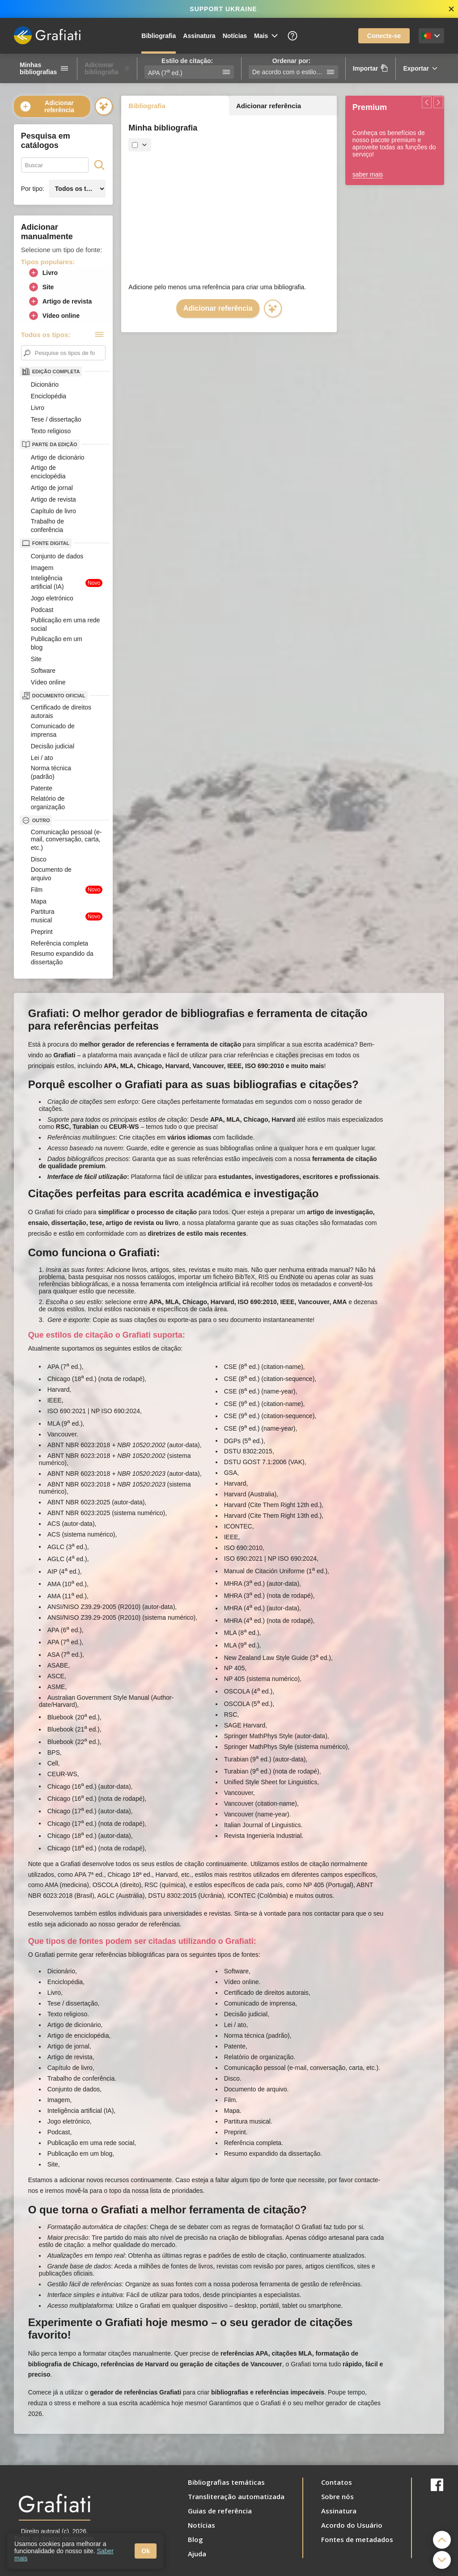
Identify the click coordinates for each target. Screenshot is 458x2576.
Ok (145, 2551)
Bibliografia (158, 35)
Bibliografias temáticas (226, 2482)
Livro (43, 272)
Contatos (336, 2482)
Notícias (235, 35)
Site (41, 287)
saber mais (367, 174)
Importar (371, 68)
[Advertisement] (229, 217)
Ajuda (197, 2553)
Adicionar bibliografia (107, 68)
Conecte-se (384, 35)
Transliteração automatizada (236, 2496)
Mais (266, 35)
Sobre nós (337, 2496)
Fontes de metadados (357, 2539)
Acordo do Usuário (351, 2525)
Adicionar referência (46, 106)
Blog (195, 2539)
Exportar (420, 68)
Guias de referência (220, 2510)
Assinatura (199, 35)
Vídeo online (54, 315)
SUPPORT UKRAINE (223, 9)
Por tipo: (32, 188)
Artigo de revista (60, 301)
